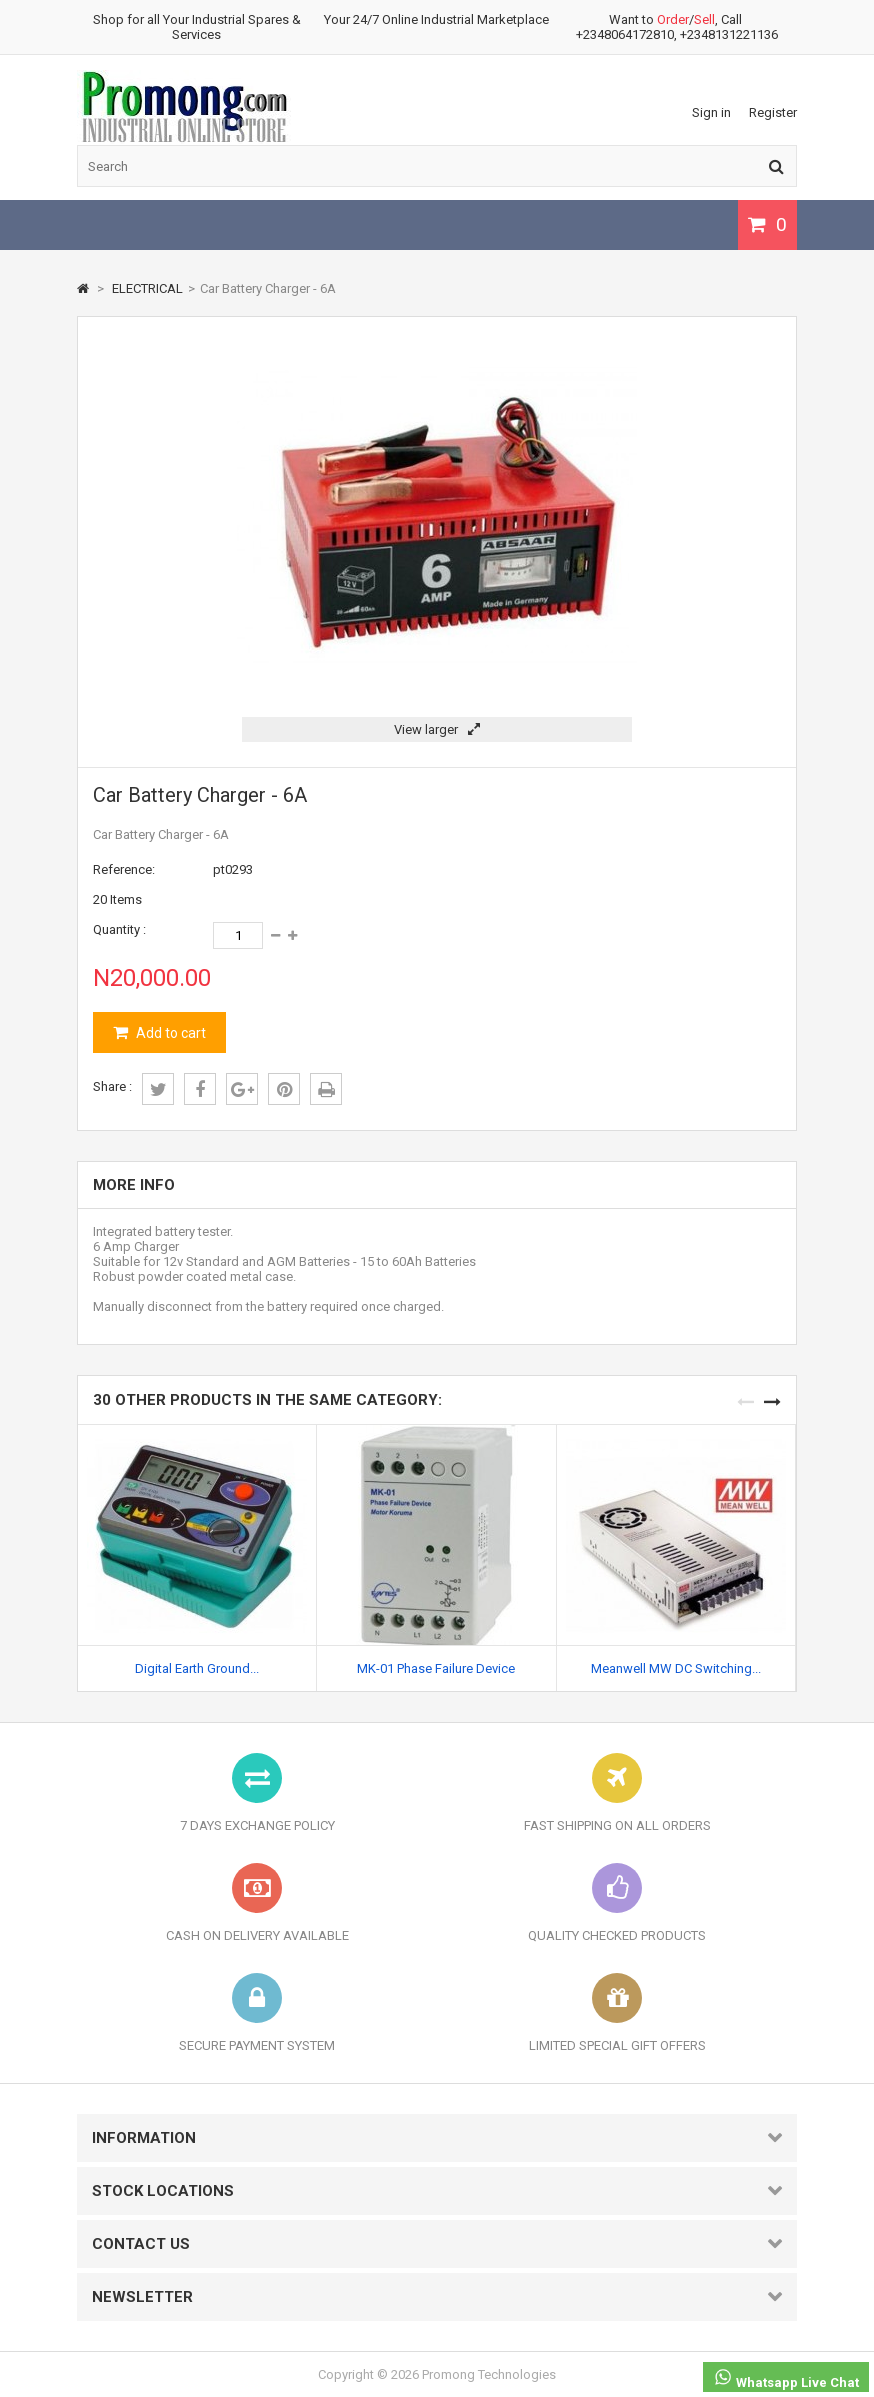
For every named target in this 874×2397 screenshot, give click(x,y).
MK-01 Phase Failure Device (436, 1668)
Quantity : (119, 929)
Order (673, 19)
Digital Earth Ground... (197, 1668)
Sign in (711, 112)
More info (134, 1185)
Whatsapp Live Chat (786, 2378)
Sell (704, 19)
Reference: (124, 869)
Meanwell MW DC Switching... (676, 1668)
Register (773, 112)
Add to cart (169, 1033)
